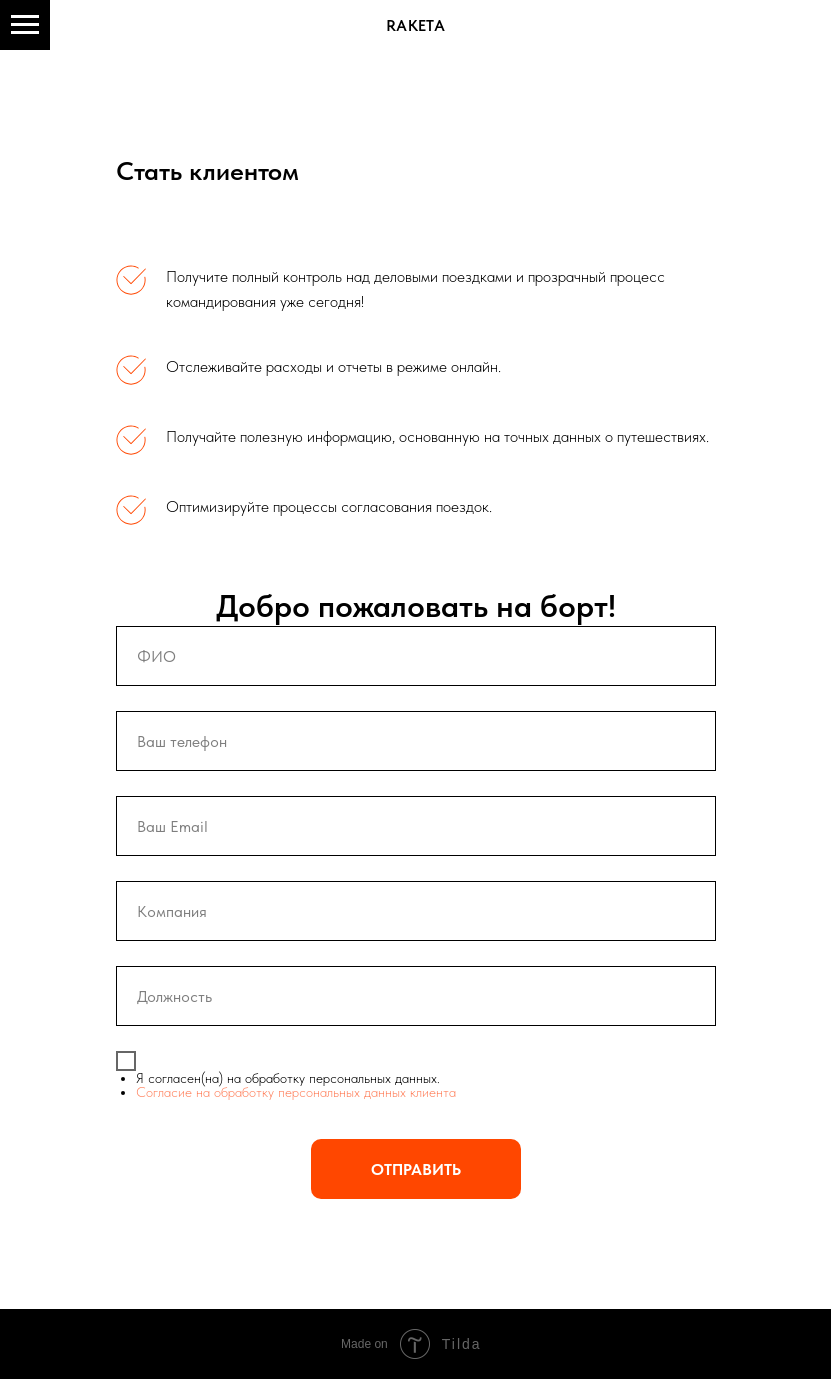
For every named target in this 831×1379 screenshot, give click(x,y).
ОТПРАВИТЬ (416, 1169)
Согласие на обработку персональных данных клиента (296, 1092)
